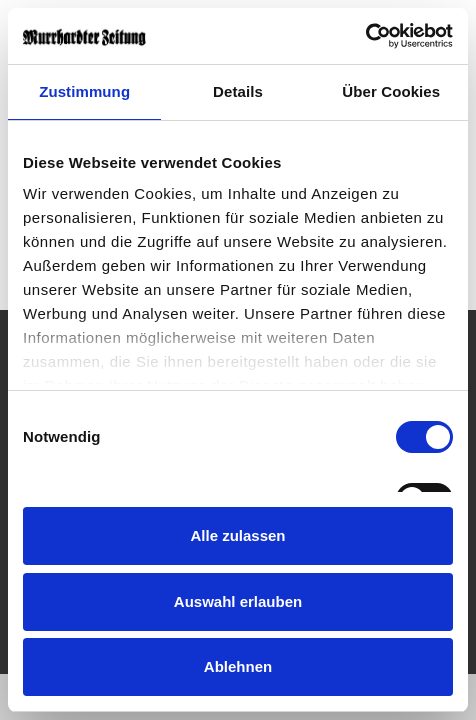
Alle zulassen (237, 535)
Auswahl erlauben (238, 601)
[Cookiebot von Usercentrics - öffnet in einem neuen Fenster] (365, 36)
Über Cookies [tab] (391, 91)
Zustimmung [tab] (84, 91)
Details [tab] (238, 91)
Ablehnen (238, 666)
